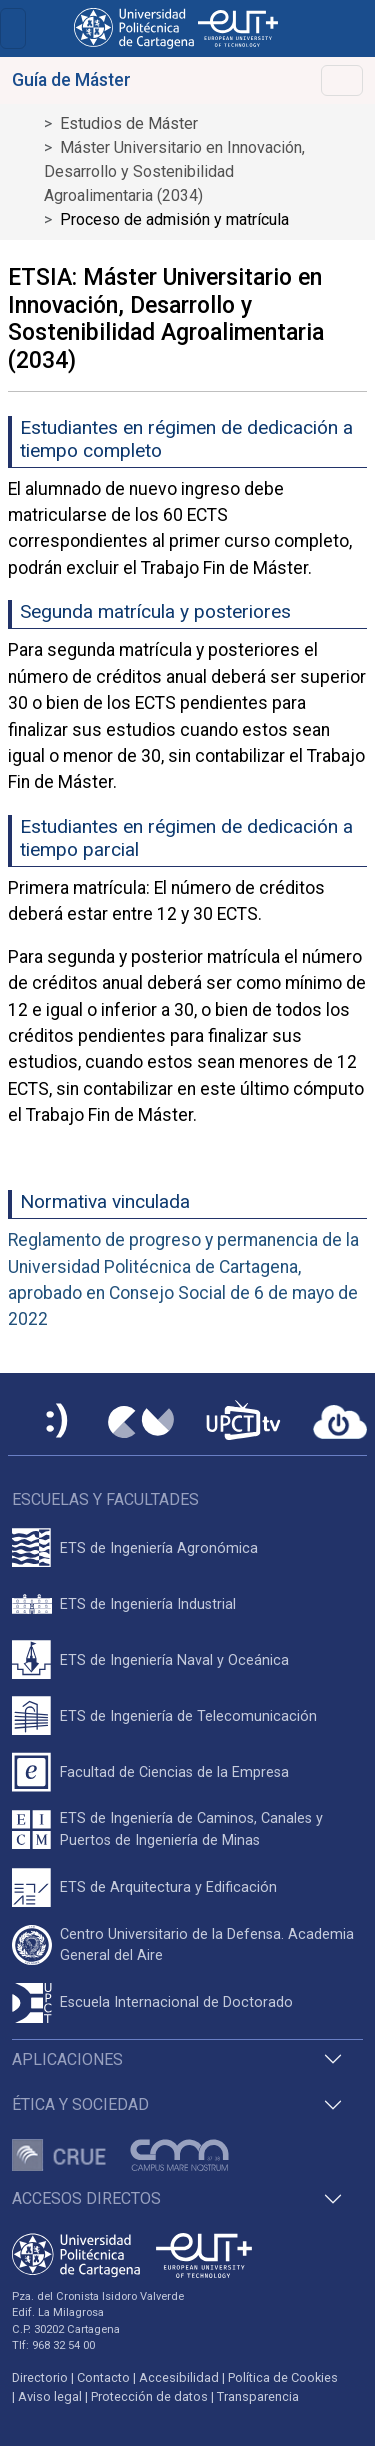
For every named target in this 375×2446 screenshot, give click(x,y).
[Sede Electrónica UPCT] (58, 1422)
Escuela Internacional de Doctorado (176, 2002)
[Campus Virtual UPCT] (141, 1422)
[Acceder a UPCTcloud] (340, 1422)
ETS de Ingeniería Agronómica (159, 1548)
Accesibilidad (179, 2377)
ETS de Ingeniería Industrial (148, 1604)
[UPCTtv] (243, 1422)
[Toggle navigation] (13, 28)
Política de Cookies (283, 2377)
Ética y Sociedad (80, 2104)
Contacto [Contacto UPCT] (103, 2377)
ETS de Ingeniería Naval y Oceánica (174, 1660)
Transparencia (258, 2396)
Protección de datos (149, 2396)
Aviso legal (50, 2396)
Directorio (40, 2377)
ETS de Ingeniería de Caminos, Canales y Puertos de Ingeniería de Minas (191, 1829)
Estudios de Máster (129, 123)
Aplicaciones (67, 2059)
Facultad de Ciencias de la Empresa (174, 1772)
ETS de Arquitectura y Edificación (168, 1887)
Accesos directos (86, 2198)
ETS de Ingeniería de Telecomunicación (188, 1716)
